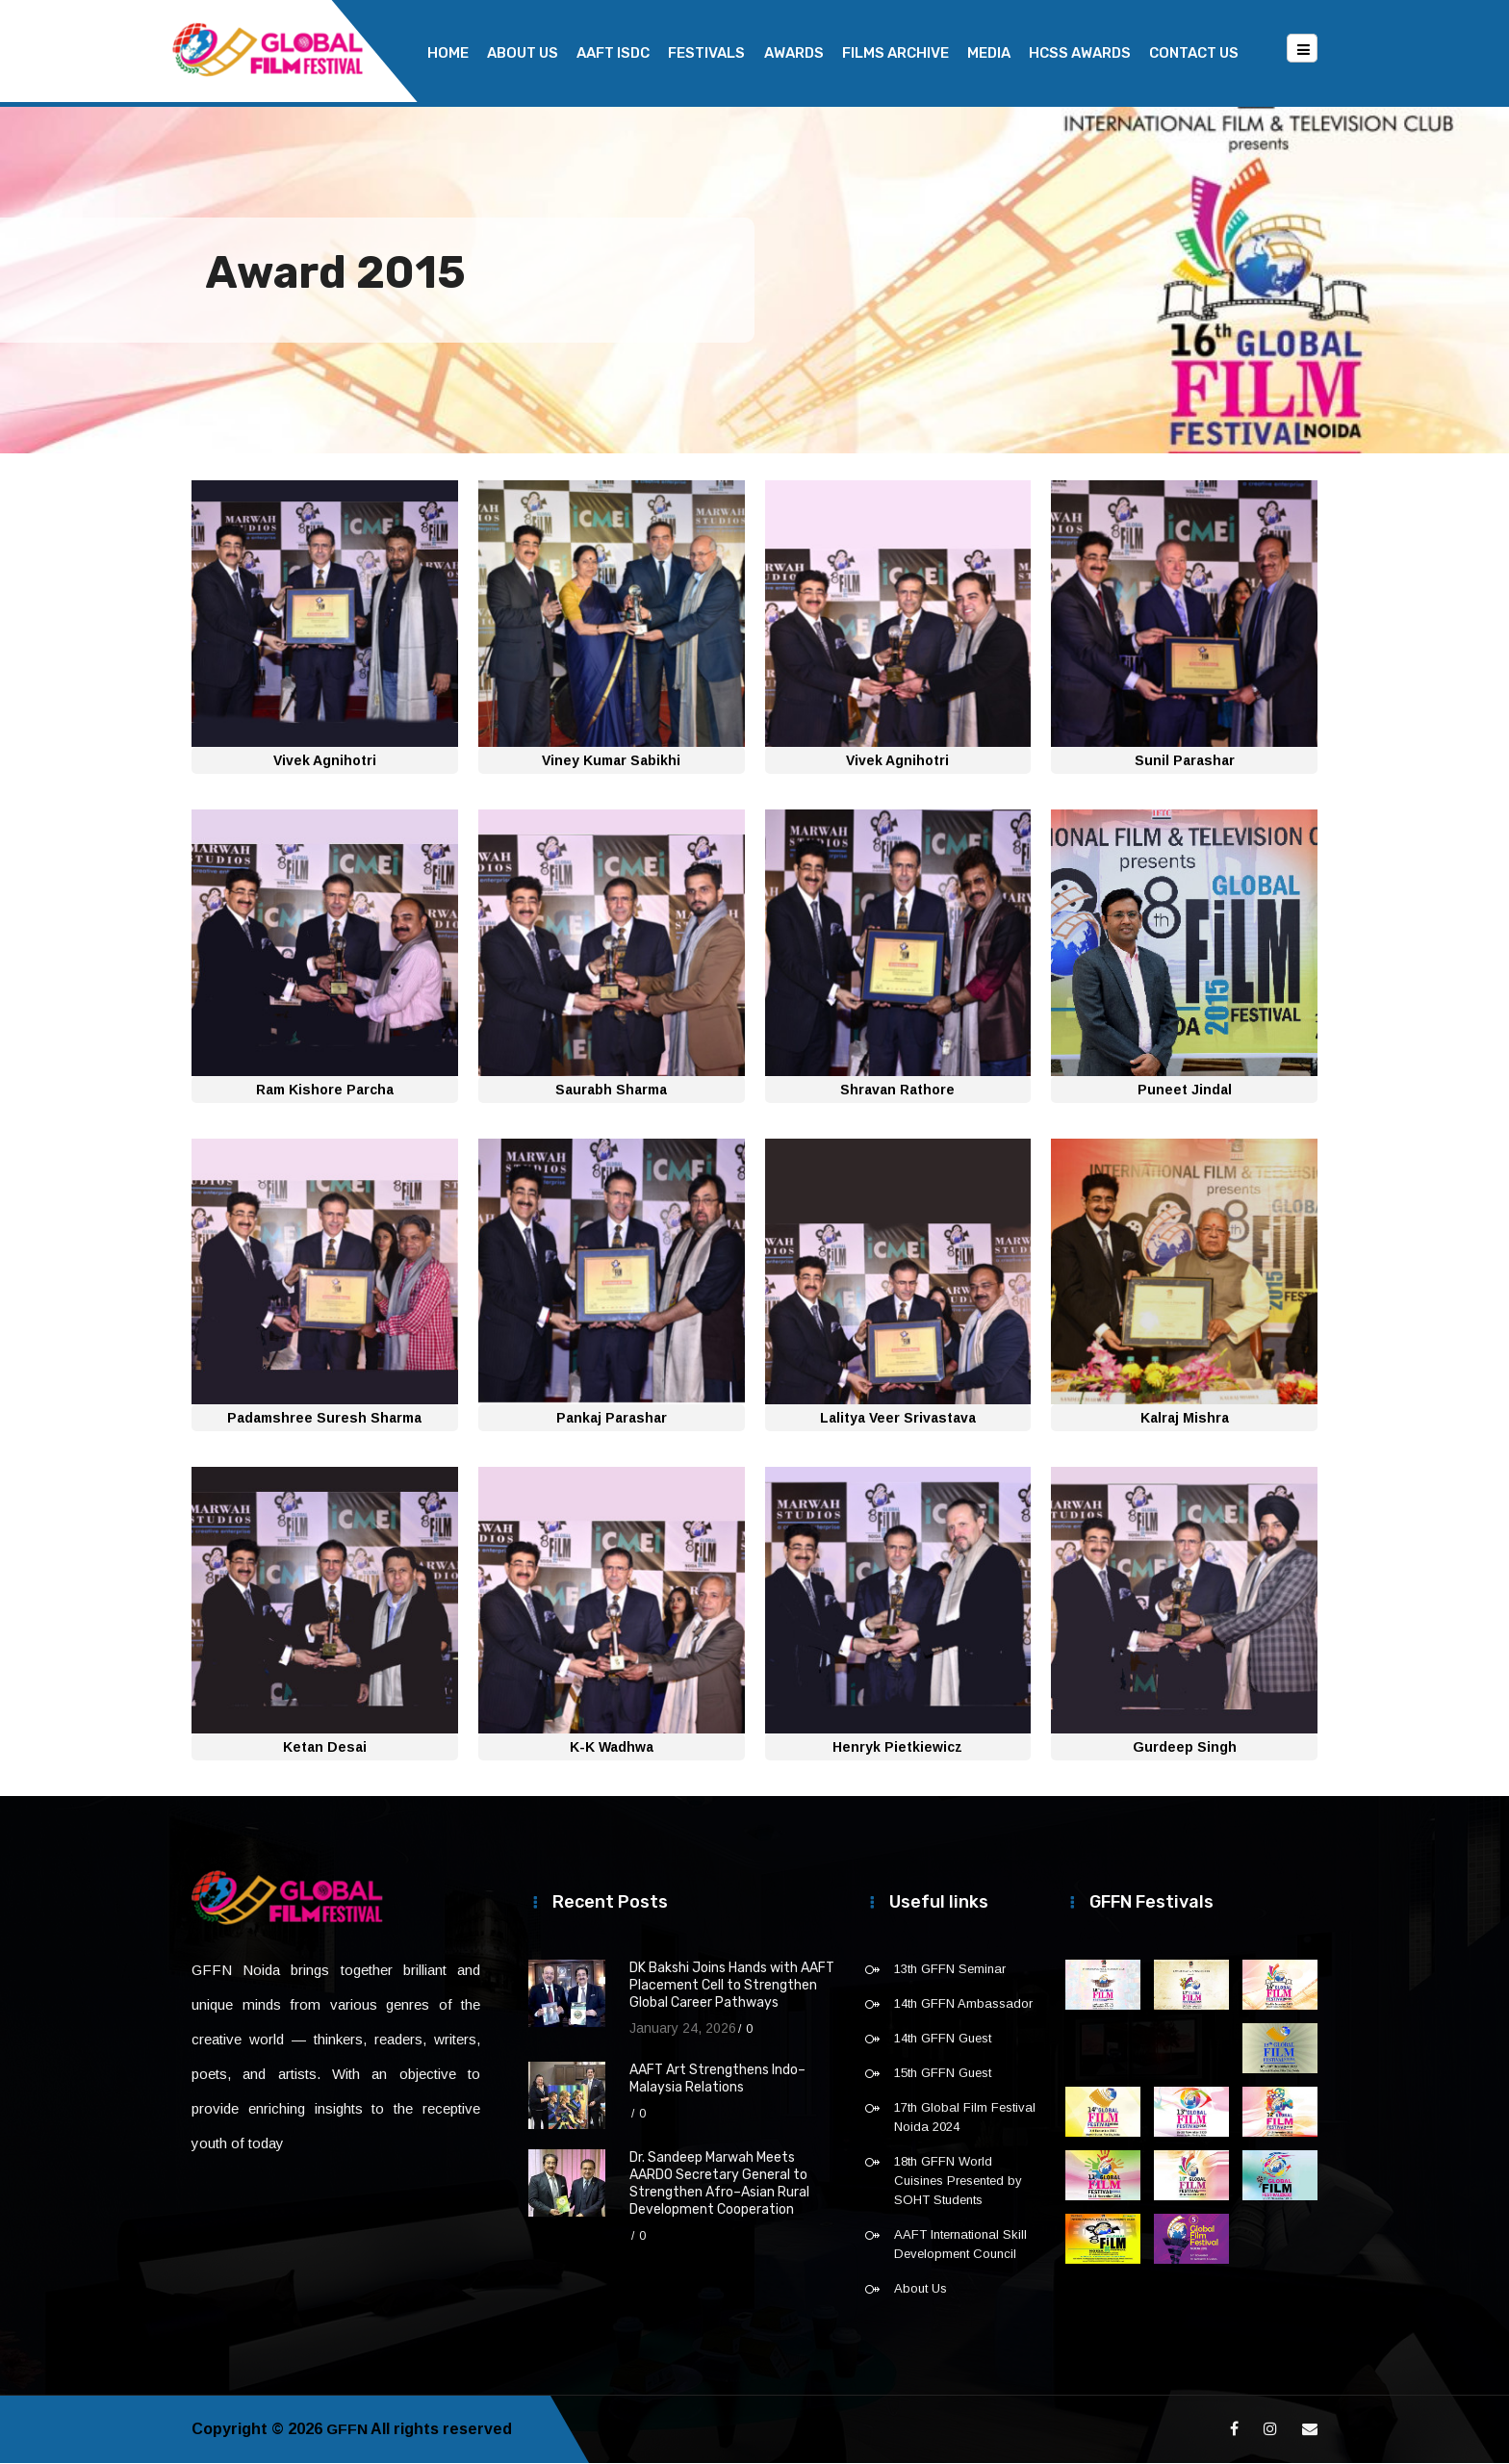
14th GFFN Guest (942, 2039)
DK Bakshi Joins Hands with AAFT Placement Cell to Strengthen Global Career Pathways (731, 1986)
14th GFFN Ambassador (963, 2004)
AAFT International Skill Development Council (960, 2245)
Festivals (706, 53)
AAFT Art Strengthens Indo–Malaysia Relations (717, 2079)
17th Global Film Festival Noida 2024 (965, 2118)
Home (448, 53)
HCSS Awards (1080, 53)
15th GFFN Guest (942, 2073)
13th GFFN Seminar (950, 1970)
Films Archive (895, 53)
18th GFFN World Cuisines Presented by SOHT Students (958, 2181)
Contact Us (1194, 53)
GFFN (347, 2430)
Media (988, 53)
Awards (794, 53)
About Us (522, 53)
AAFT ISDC (613, 53)
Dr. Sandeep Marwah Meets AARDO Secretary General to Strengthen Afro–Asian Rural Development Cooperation (719, 2184)
